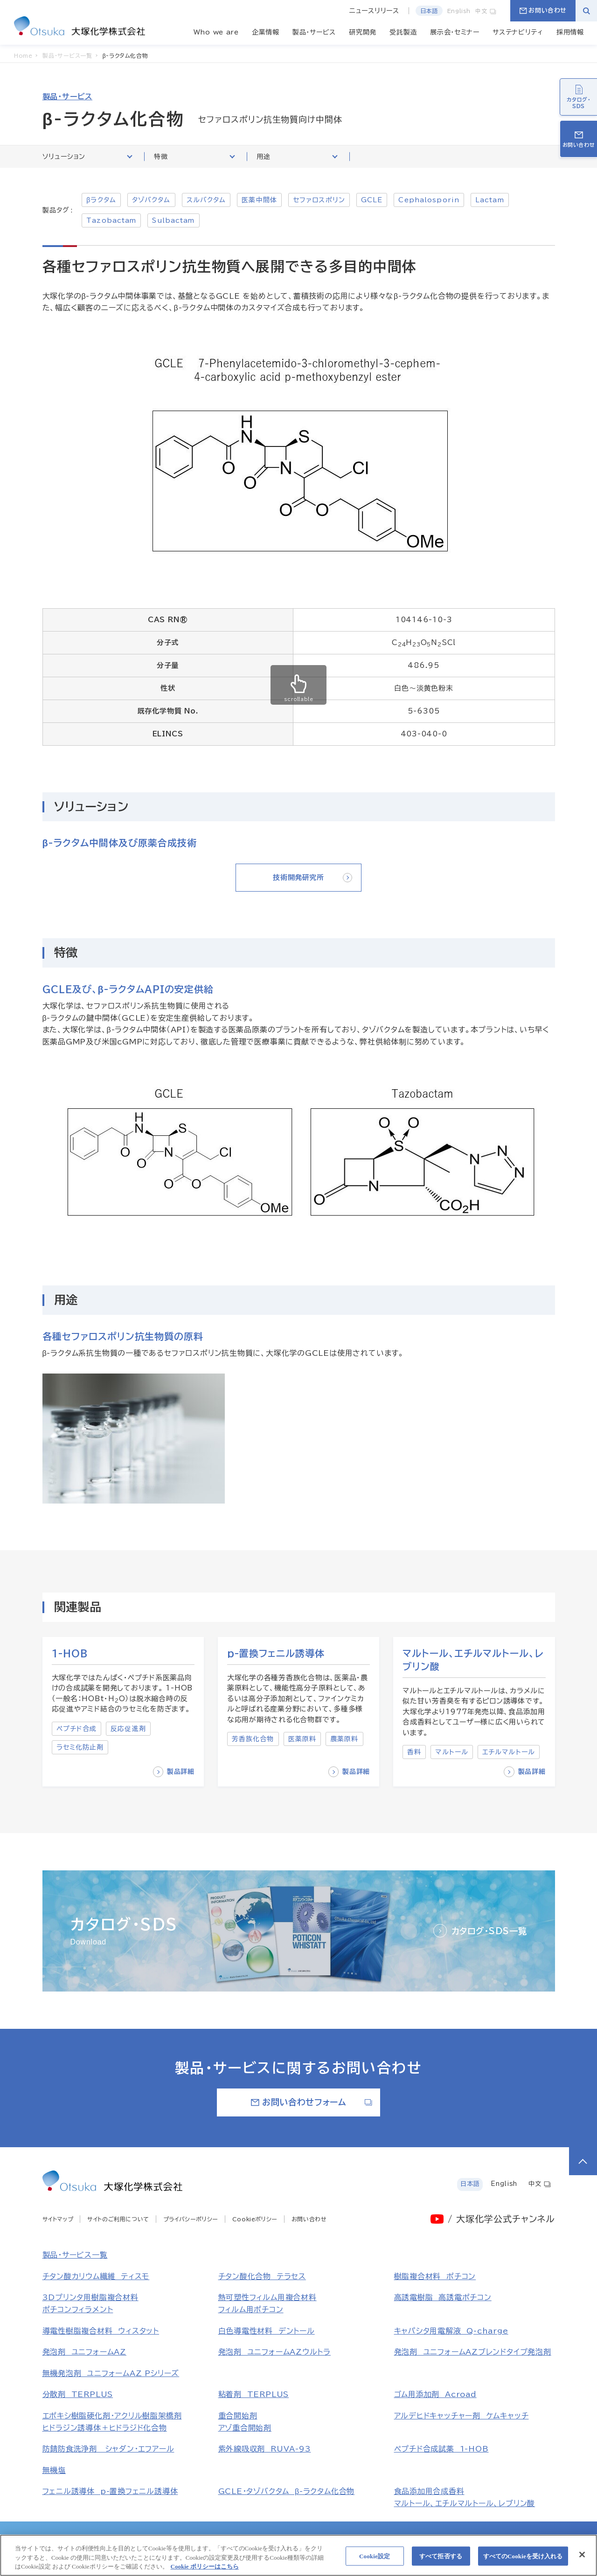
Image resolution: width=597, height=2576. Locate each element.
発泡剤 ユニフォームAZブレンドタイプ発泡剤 (472, 2352)
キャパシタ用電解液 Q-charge (451, 2331)
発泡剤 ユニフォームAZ (84, 2352)
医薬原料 (302, 1739)
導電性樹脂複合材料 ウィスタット (101, 2331)
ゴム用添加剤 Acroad (435, 2394)
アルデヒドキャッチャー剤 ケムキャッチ (461, 2415)
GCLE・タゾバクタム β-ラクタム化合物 (286, 2491)
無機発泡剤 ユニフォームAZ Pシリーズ (111, 2373)
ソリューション (87, 156)
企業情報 (265, 32)
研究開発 (362, 32)
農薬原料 (344, 1739)
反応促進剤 (128, 1728)
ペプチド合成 (76, 1728)
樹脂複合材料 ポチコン (435, 2276)
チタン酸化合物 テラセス (262, 2276)
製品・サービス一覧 (75, 2255)
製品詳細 (173, 1771)
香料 (414, 1752)
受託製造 (403, 32)
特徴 (194, 156)
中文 (486, 11)
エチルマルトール (508, 1752)
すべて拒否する (440, 2560)
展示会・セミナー (454, 32)
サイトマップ (58, 2219)
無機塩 (54, 2470)
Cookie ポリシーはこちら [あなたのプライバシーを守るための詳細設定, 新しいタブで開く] (205, 2571)
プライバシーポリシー (190, 2219)
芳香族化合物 (253, 1739)
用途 (297, 156)
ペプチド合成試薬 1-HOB (441, 2448)
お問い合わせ (543, 10)
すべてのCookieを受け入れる (523, 2560)
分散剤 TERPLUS (77, 2394)
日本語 (429, 11)
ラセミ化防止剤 (80, 1747)
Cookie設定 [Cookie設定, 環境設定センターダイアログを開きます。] (374, 2560)
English (459, 11)
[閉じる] (582, 2559)
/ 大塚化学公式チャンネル (501, 2218)
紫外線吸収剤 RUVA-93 (264, 2448)
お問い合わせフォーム (311, 2102)
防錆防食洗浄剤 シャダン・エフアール (108, 2448)
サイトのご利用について (118, 2219)
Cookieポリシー (255, 2219)
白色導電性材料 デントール (266, 2331)
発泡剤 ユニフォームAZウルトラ (274, 2352)
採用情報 (570, 32)
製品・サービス (314, 32)
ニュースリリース (374, 10)
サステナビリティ (518, 32)
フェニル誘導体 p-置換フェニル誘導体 (110, 2491)
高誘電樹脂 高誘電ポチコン (443, 2297)
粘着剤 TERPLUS (253, 2394)
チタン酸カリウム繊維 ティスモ (96, 2276)
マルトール (451, 1752)
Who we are (216, 32)
